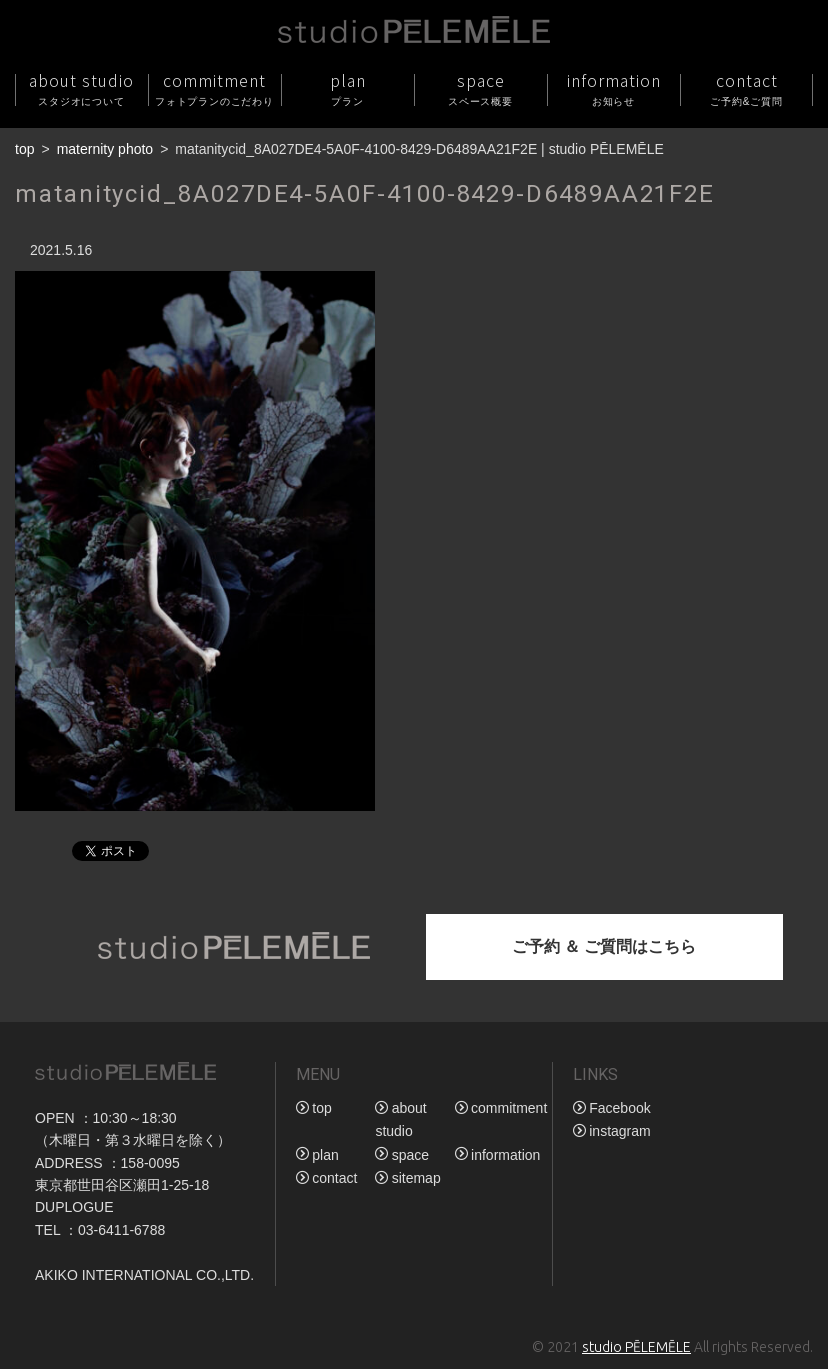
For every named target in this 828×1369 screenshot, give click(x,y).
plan (347, 89)
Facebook (619, 1108)
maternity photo (105, 149)
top (24, 149)
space (480, 89)
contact (746, 89)
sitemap (416, 1178)
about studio (81, 89)
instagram (619, 1131)
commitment (214, 89)
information (613, 89)
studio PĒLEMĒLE (636, 1347)
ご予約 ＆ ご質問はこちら (604, 946)
